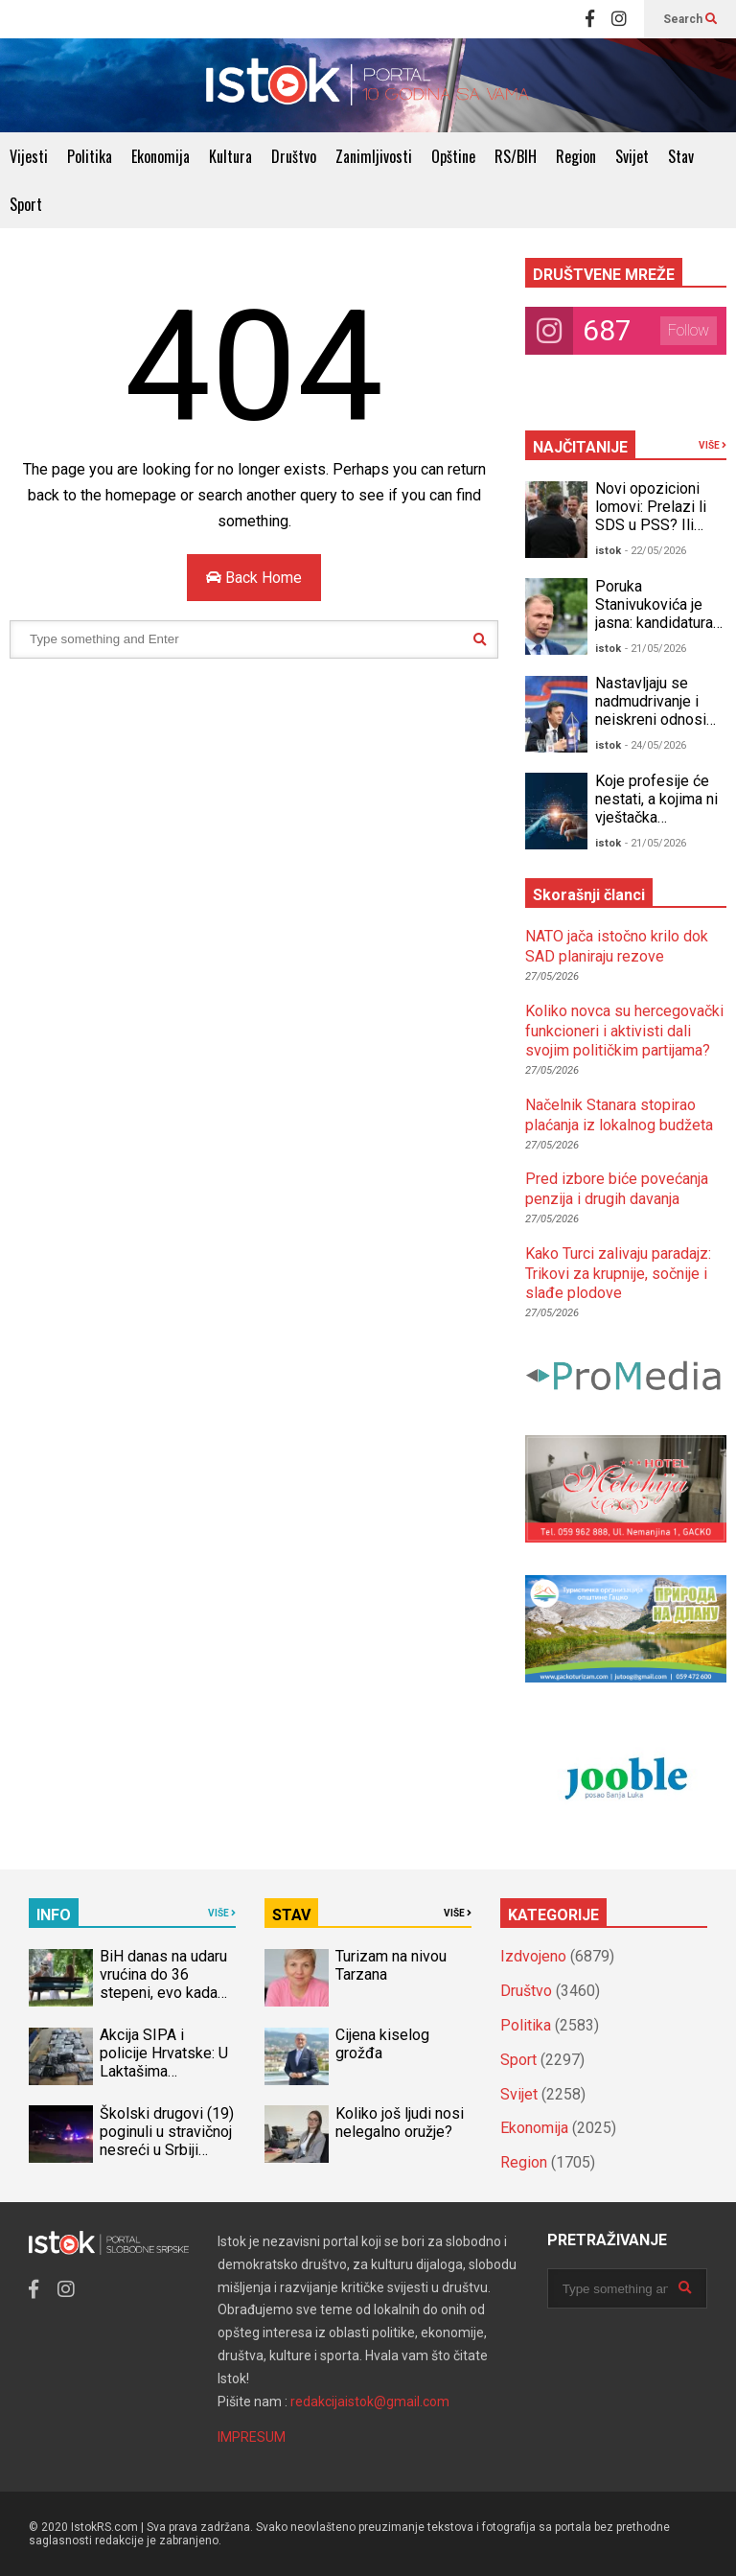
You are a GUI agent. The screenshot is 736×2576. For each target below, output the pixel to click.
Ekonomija (160, 156)
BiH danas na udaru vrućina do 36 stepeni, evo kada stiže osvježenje (163, 1983)
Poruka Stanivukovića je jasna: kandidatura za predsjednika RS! (654, 622)
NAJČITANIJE (580, 447)
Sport (26, 204)
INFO (53, 1915)
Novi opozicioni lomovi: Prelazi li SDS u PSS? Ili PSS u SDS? (650, 515)
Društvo (293, 156)
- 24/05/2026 (655, 745)
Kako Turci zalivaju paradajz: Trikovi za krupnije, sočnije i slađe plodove (618, 1273)
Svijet (632, 156)
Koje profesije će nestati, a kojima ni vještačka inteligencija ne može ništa (656, 817)
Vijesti (29, 156)
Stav (681, 156)
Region (576, 156)
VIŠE (712, 445)
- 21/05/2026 (655, 648)
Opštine (453, 156)
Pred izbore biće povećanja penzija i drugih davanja (616, 1189)
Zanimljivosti (373, 156)
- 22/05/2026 (655, 551)
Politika (89, 156)
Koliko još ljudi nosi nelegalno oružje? (399, 2122)
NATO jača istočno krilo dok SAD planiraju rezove (616, 946)
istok (608, 551)
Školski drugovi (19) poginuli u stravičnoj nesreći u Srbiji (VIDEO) (167, 2140)
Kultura (230, 156)
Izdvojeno (533, 1956)
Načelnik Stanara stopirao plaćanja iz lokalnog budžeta (619, 1115)
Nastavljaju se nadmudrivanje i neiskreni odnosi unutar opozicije (650, 710)
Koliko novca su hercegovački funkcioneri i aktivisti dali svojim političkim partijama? (624, 1031)
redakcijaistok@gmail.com (369, 2401)
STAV (291, 1915)
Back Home (254, 578)
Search (690, 19)
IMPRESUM (252, 2437)
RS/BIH (515, 156)
